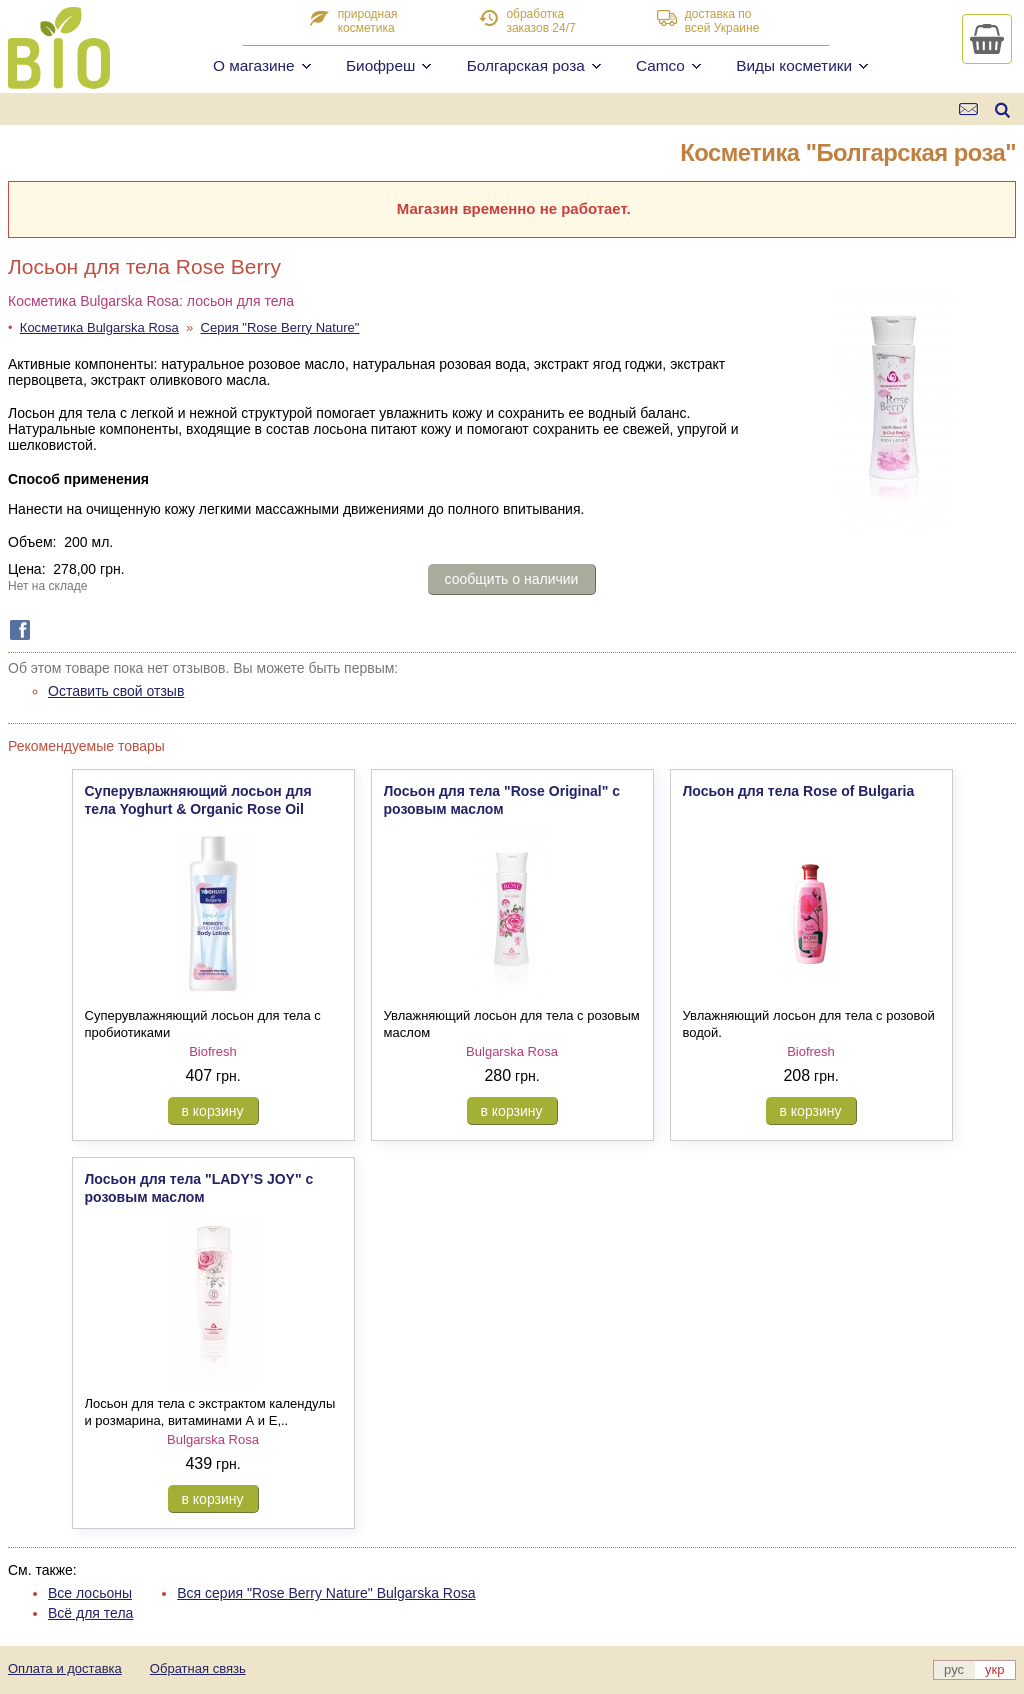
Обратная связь (198, 1668)
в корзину (213, 1111)
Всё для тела (90, 1613)
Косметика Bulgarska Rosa (99, 327)
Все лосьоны (90, 1593)
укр (994, 1669)
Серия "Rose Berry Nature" (280, 327)
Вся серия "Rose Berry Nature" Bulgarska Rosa (326, 1593)
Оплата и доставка (65, 1668)
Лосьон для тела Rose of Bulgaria (799, 791)
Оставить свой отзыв (116, 691)
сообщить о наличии (512, 579)
